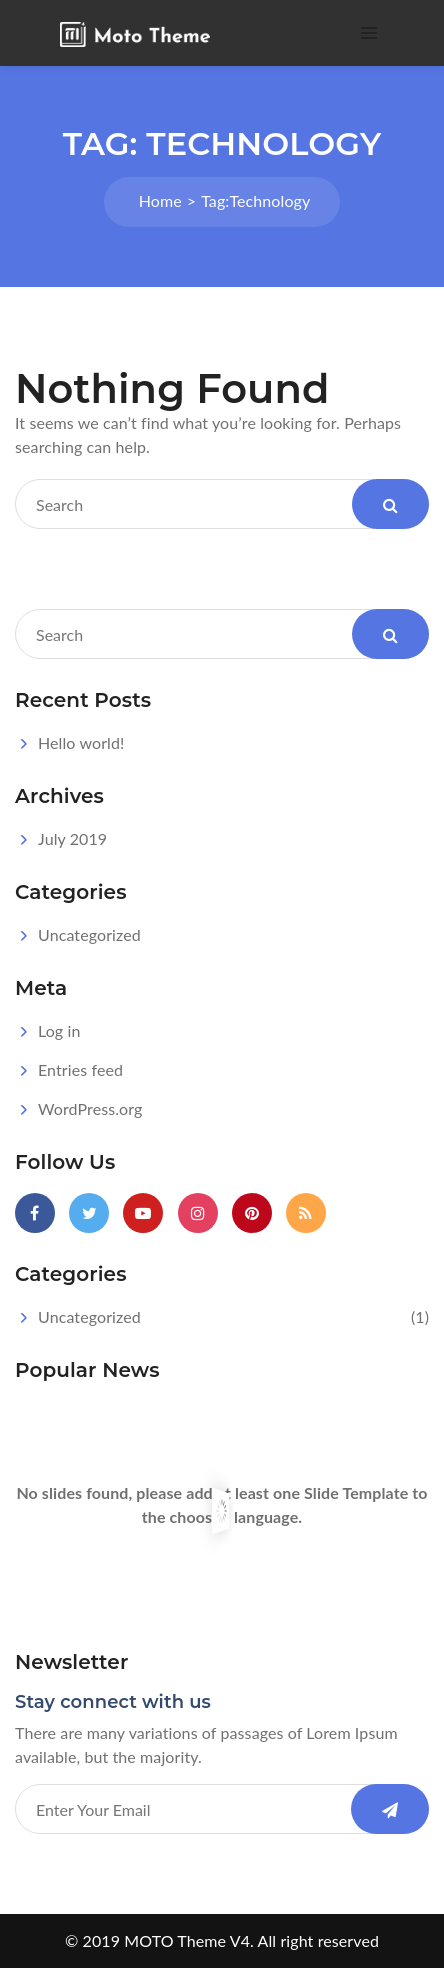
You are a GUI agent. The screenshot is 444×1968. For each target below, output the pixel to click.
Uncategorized (89, 934)
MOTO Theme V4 (187, 1940)
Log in (59, 1030)
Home (160, 200)
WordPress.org (90, 1108)
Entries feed (80, 1069)
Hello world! (81, 742)
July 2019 (72, 838)
